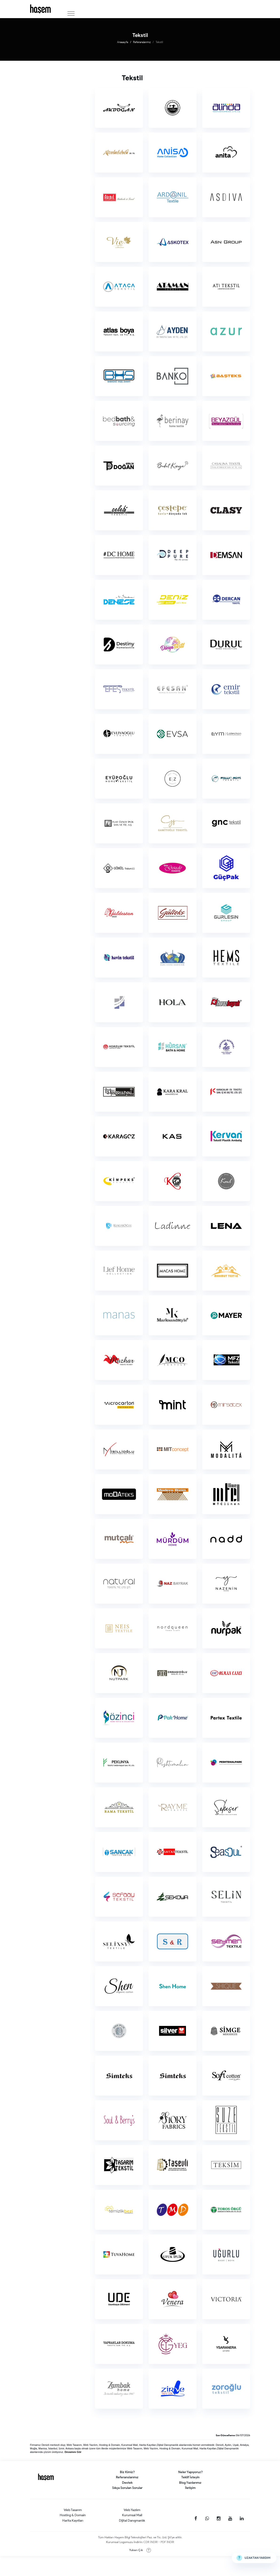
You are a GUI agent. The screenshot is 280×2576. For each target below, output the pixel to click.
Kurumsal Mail (132, 2515)
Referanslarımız (221, 7)
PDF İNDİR (167, 2542)
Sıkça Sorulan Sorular (127, 2488)
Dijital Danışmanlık (132, 2521)
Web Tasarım (73, 2510)
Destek (245, 7)
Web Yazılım (132, 2510)
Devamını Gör (73, 2452)
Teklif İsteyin (176, 7)
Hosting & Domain (73, 2515)
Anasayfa (122, 42)
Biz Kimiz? (127, 2472)
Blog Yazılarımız (190, 2483)
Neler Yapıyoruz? (190, 2472)
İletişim (198, 7)
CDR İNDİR (150, 2542)
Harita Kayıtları (72, 2521)
